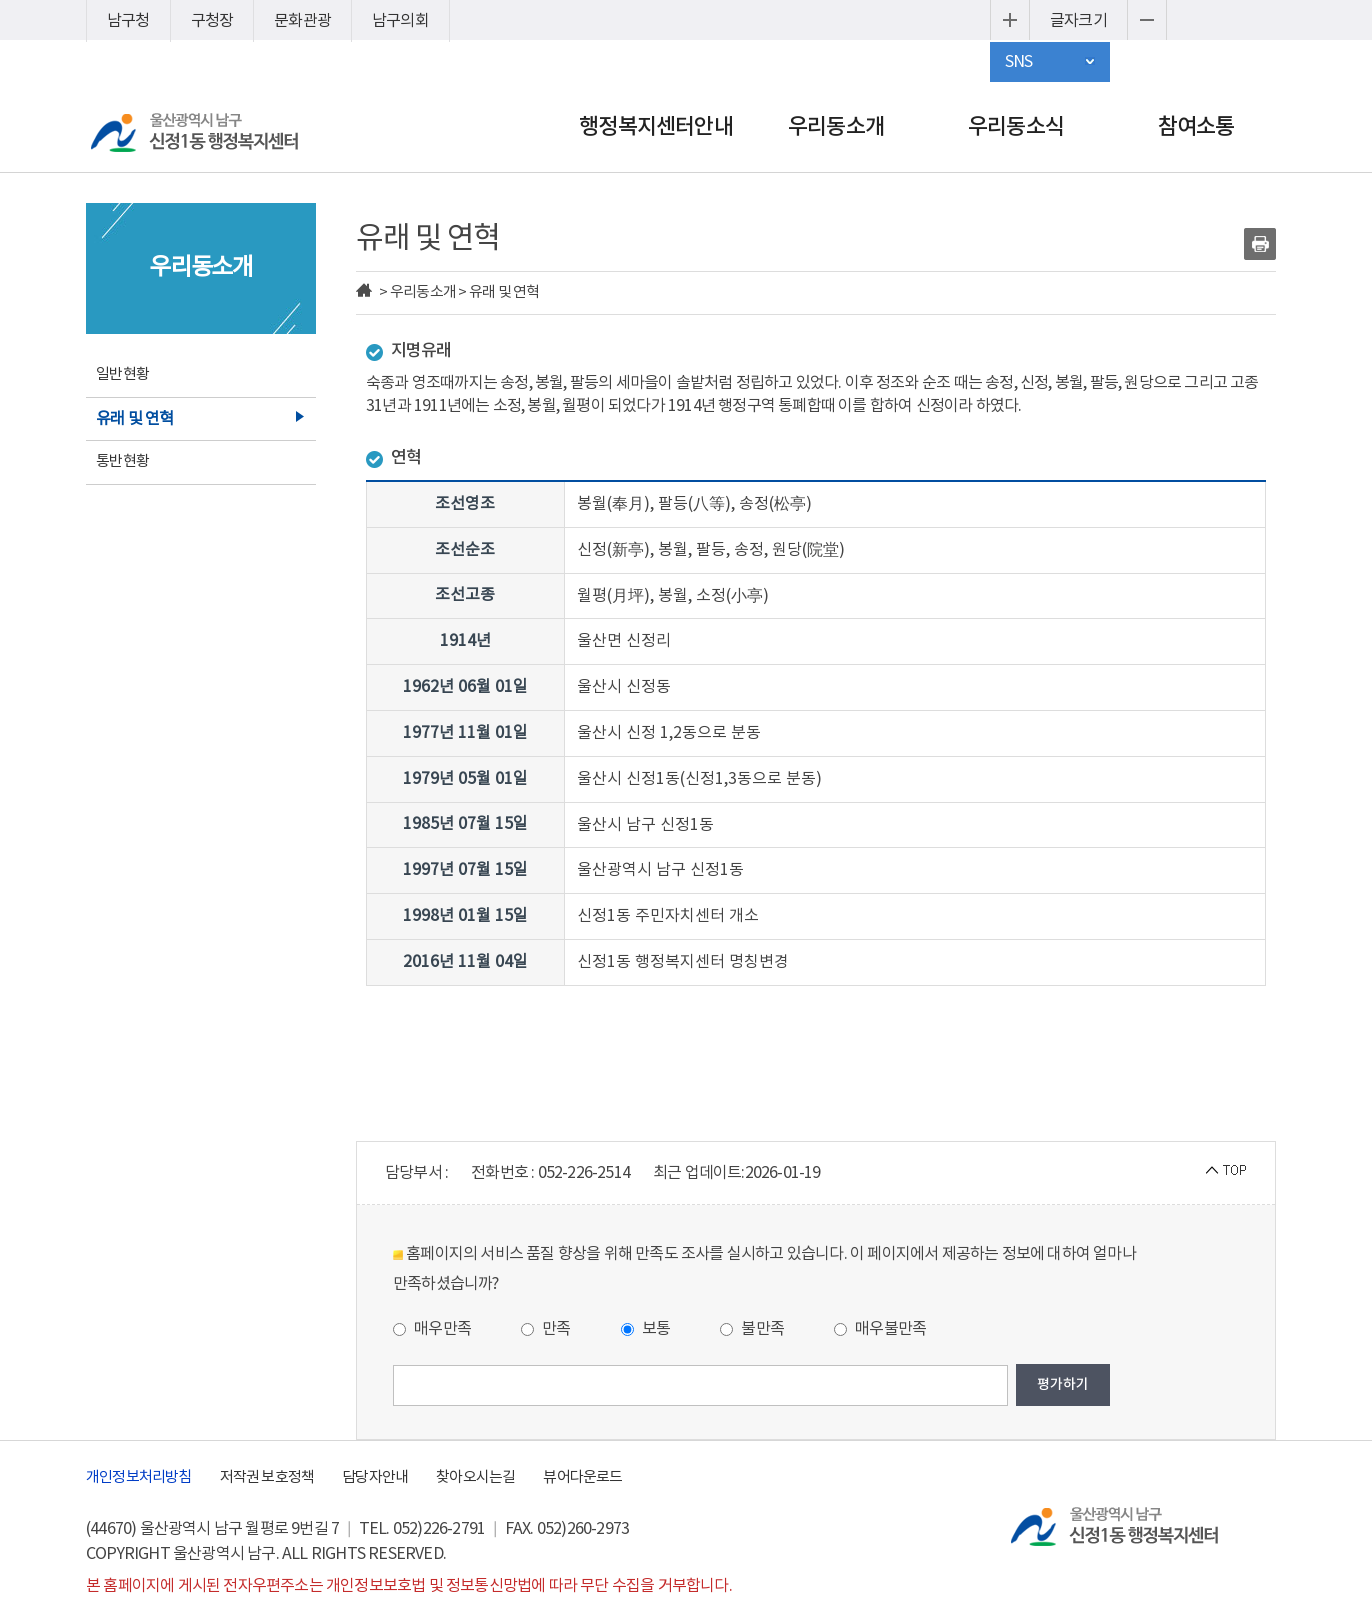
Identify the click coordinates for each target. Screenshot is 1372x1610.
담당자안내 (375, 1477)
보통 (646, 1329)
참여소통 (1196, 127)
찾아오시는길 (475, 1477)
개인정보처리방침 (139, 1477)
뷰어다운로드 (582, 1477)
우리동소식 (1016, 127)
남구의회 (400, 21)
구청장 (212, 21)
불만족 (752, 1329)
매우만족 (432, 1329)
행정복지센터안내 (656, 127)
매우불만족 (880, 1329)
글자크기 (1078, 21)
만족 (546, 1329)
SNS (1019, 62)
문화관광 (302, 21)
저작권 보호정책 (267, 1477)
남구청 (128, 21)
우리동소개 (836, 127)
